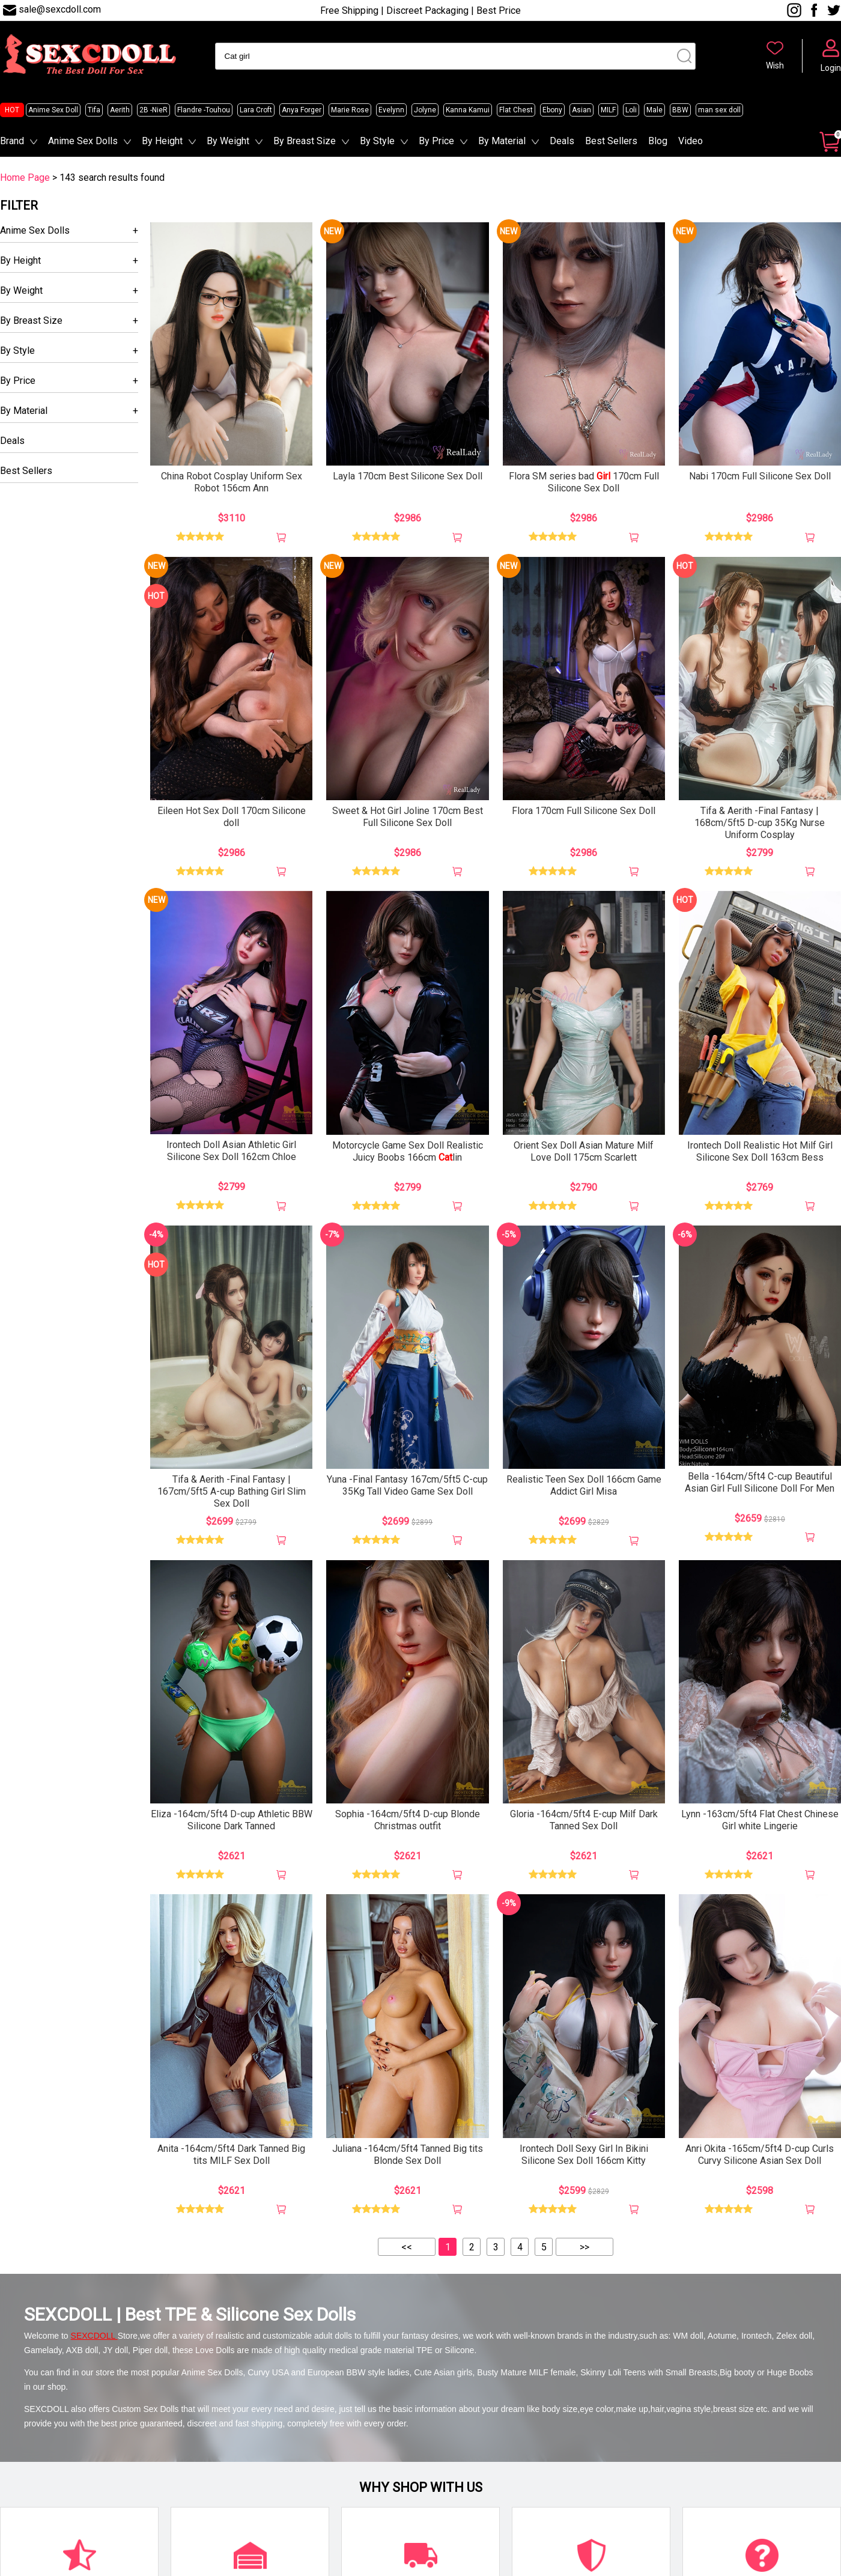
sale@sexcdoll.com (60, 9)
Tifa (94, 110)
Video (690, 141)
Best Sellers (611, 141)
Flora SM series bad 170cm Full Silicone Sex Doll (584, 482)
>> (584, 2247)
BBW (680, 110)
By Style (377, 141)
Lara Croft (256, 110)
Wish (775, 65)
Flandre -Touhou (203, 110)
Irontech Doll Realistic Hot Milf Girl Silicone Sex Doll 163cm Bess (760, 1151)
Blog (657, 141)
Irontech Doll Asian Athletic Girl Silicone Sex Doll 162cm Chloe (231, 1150)
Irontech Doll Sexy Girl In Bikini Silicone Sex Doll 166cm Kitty (584, 2154)
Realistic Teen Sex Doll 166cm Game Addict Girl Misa (583, 1485)
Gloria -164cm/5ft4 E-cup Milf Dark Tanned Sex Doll (584, 1820)
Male (654, 110)
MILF (608, 110)
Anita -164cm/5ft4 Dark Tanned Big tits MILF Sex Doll (231, 2154)
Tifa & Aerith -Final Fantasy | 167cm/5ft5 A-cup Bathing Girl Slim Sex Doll (231, 1491)
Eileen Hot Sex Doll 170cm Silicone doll (231, 816)
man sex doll (719, 110)
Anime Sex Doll (53, 110)
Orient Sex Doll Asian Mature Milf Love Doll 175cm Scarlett (584, 1151)
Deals (562, 141)
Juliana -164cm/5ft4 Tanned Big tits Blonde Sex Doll (407, 2154)
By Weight (228, 141)
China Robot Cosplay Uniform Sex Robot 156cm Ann (231, 482)
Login (831, 68)
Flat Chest (516, 110)
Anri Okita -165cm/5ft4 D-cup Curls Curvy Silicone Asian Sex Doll (759, 2154)
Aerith (120, 110)
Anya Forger (301, 110)
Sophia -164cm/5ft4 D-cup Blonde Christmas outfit (407, 1820)
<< (406, 2247)
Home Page (25, 177)
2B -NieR (153, 110)
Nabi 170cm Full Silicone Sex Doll (760, 476)
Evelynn (391, 110)
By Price (436, 141)
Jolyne (425, 110)
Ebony (552, 110)
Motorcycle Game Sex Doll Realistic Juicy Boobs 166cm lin (407, 1151)
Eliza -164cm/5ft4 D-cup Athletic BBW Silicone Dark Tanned (231, 1820)
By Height (162, 141)
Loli (631, 110)
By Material (502, 141)
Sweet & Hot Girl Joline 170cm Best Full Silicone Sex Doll (407, 816)
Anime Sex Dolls (83, 141)
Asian (581, 110)
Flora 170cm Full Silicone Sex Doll (583, 810)
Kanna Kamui (468, 110)
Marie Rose (350, 110)
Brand (12, 141)
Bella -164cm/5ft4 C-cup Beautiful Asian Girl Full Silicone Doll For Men (759, 1482)
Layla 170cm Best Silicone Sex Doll (407, 476)
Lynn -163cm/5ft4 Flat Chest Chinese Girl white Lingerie (760, 1820)
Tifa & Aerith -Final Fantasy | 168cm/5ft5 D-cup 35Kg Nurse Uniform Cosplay (759, 822)
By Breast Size (304, 141)
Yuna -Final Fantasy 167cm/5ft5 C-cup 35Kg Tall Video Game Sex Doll (407, 1485)
